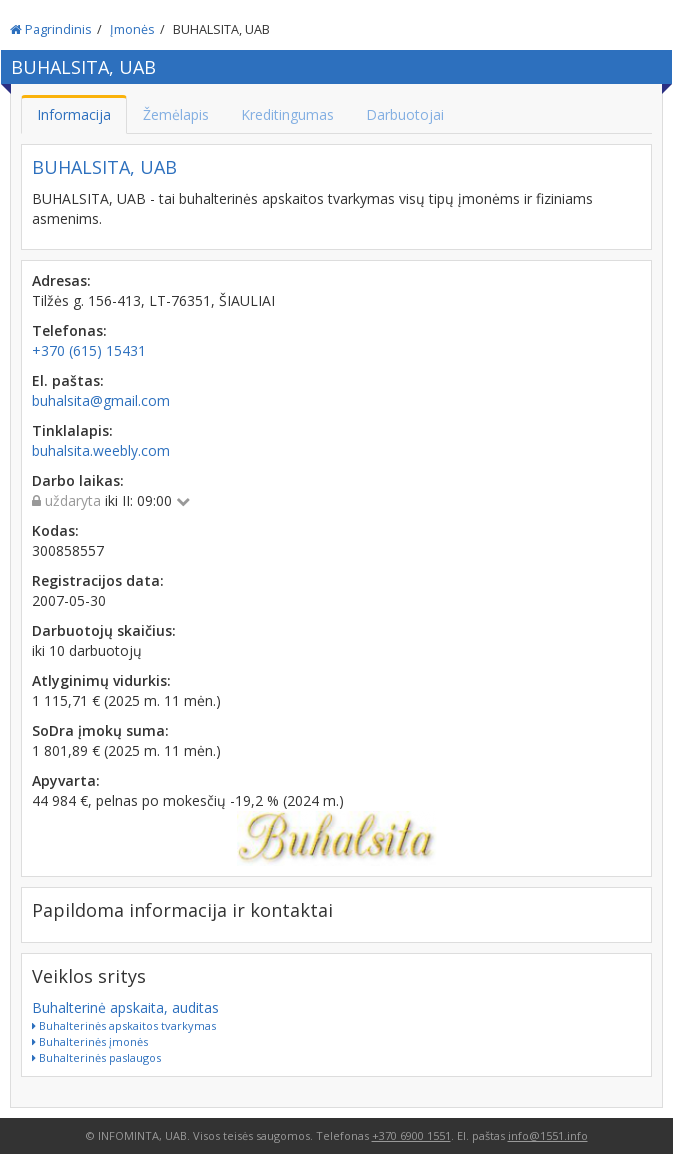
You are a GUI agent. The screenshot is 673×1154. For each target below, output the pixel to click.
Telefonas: (69, 330)
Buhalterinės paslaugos (96, 1057)
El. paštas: (68, 380)
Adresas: (61, 280)
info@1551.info (548, 1135)
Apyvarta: (66, 780)
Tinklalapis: (72, 430)
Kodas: (55, 530)
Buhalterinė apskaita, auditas (125, 1007)
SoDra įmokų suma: (100, 730)
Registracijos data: (98, 580)
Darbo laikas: (78, 480)
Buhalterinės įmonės (90, 1041)
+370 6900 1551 (411, 1135)
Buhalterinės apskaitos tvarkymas (124, 1025)
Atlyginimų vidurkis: (101, 680)
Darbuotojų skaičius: (104, 630)
